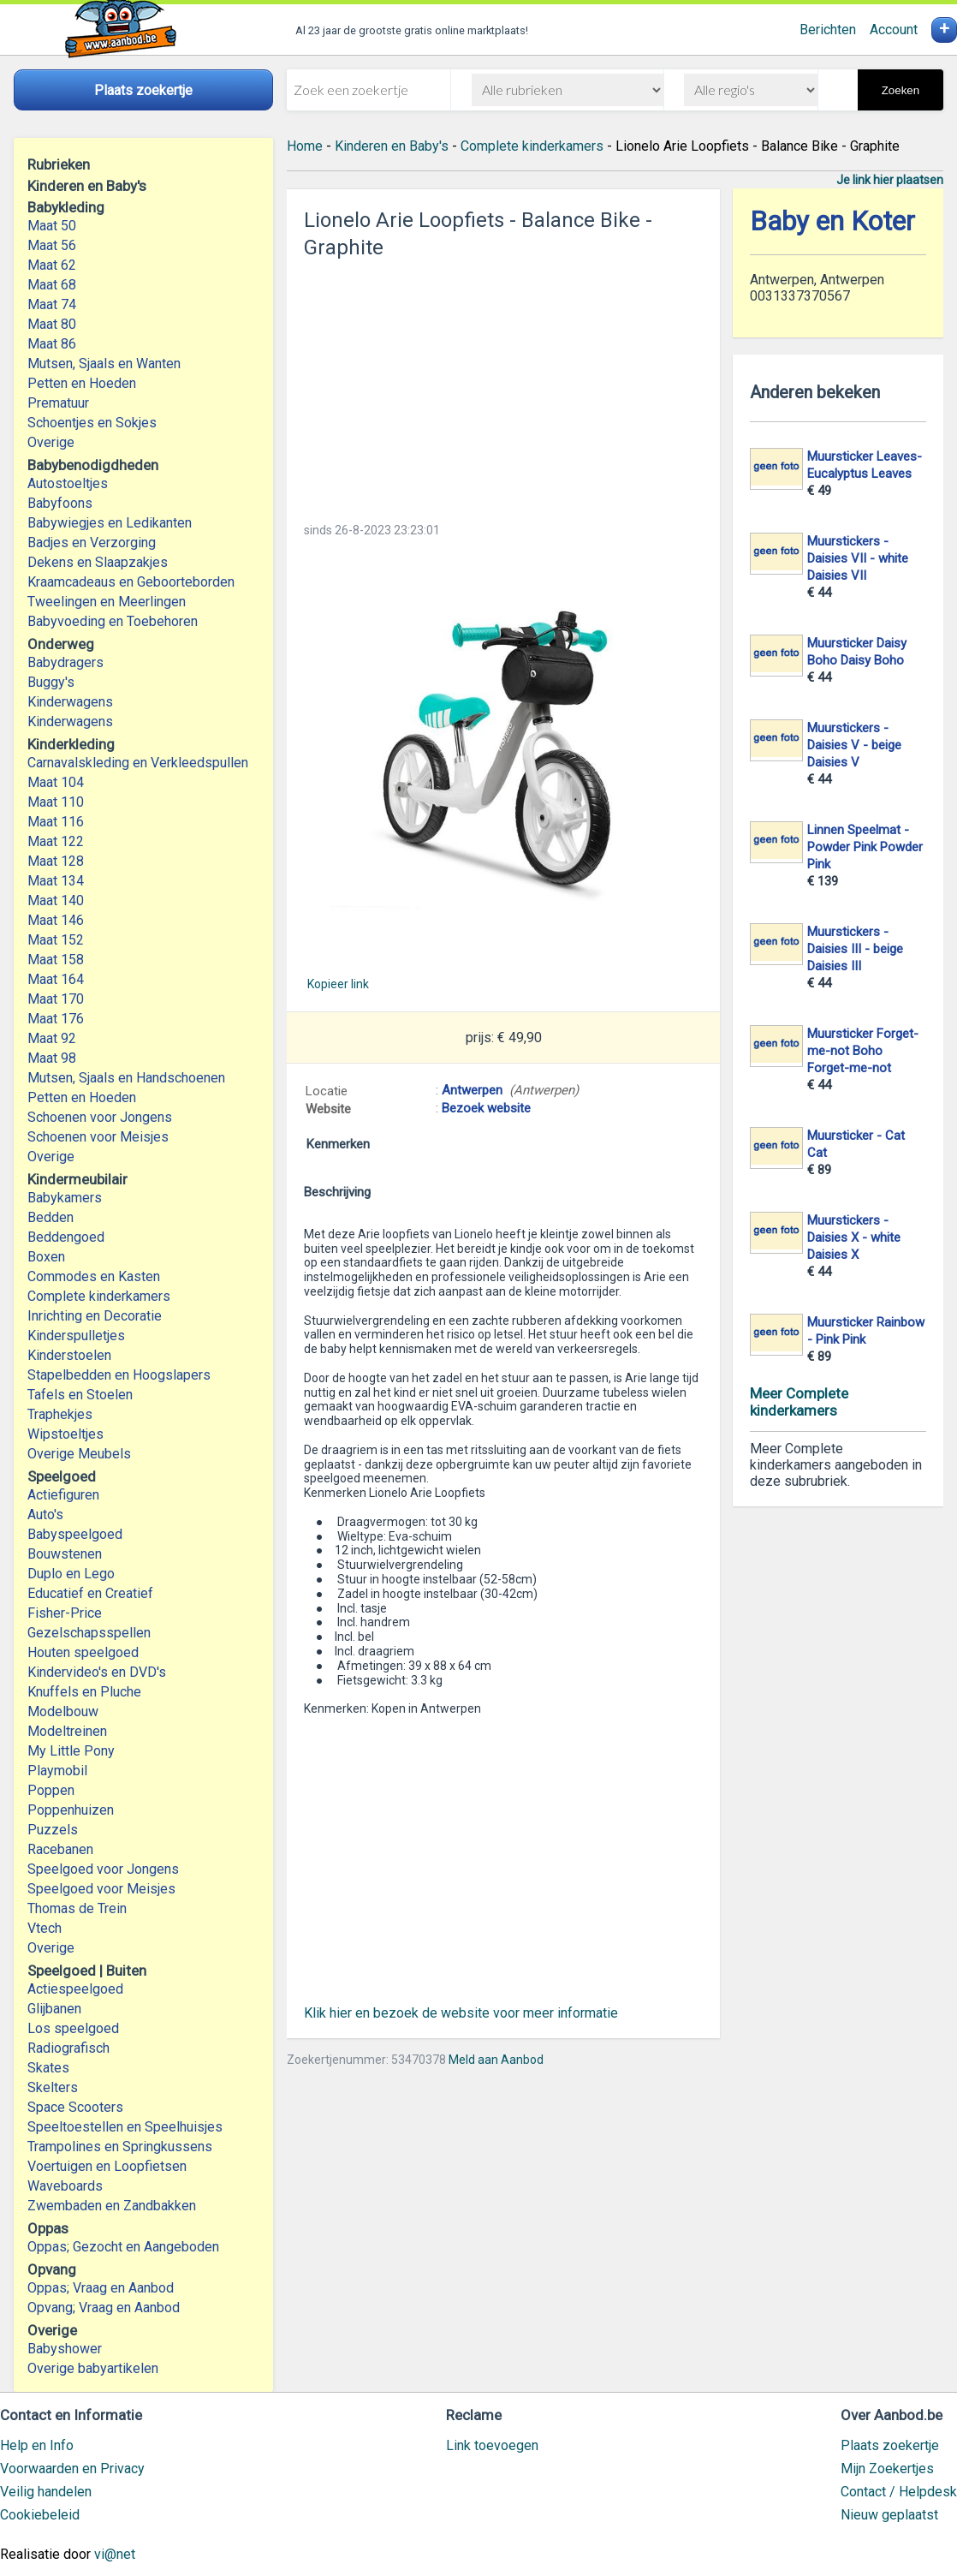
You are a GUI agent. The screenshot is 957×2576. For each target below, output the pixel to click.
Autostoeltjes (67, 483)
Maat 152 (55, 940)
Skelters (52, 2087)
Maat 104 (55, 782)
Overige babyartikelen (92, 2368)
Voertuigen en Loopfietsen (107, 2166)
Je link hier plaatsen (889, 180)
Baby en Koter (832, 221)
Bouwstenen (64, 1554)
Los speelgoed (73, 2028)
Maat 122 (55, 841)
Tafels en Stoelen (80, 1394)
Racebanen (60, 1849)
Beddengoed (65, 1237)
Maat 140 (55, 900)
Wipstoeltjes (65, 1434)
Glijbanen (54, 2009)
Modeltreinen (67, 1731)
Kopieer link (338, 984)
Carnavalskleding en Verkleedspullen (137, 762)
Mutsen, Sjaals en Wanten (104, 363)
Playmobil (57, 1770)
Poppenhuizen (70, 1810)
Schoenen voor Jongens (99, 1117)
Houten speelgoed (83, 1652)
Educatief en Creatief (90, 1593)
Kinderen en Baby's (392, 146)
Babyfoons (59, 503)
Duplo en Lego (71, 1573)
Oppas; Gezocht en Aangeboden (123, 2247)
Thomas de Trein (77, 1908)
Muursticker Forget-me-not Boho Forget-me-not (862, 1051)
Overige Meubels (79, 1454)
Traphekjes (59, 1414)
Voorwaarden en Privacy (72, 2468)
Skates (48, 2068)
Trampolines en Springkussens (119, 2146)
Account (894, 29)
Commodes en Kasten (93, 1276)
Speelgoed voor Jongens (103, 1869)
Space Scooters (75, 2107)
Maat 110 (55, 802)
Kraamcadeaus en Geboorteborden (131, 582)
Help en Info (37, 2445)
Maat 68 (51, 285)
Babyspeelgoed (74, 1534)
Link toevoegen (492, 2445)
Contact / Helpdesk (899, 2492)
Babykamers (64, 1198)
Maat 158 (55, 959)
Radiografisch (68, 2048)
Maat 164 (55, 979)
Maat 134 (55, 881)
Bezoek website (486, 1108)
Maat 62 (51, 265)
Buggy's (50, 682)
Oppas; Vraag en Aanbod (100, 2288)
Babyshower (64, 2348)
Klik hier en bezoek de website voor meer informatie (461, 2013)
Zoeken (900, 90)
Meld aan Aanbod (496, 2059)
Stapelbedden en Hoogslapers (119, 1375)
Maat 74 (51, 304)
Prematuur (58, 403)
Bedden (50, 1217)
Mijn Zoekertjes (887, 2468)
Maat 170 (55, 999)
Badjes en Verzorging (91, 542)
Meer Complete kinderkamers (799, 1402)
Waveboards (65, 2186)
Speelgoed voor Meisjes (101, 1889)
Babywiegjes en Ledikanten (109, 523)
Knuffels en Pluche (84, 1692)
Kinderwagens (70, 702)
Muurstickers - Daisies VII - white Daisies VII (857, 558)
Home (305, 146)
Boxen (46, 1257)
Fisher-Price (64, 1613)
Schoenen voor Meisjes (98, 1137)
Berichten (827, 29)
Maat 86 (51, 344)
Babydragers (65, 662)
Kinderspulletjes (76, 1335)
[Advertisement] (503, 385)
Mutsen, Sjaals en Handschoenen (126, 1078)
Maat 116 (55, 822)
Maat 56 (51, 245)
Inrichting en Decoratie (94, 1316)
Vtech (44, 1928)
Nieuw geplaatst (889, 2515)
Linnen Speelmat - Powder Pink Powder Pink (865, 847)
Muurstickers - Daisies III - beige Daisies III (855, 949)
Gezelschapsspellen (89, 1633)
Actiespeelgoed (75, 1989)
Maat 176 (55, 1019)
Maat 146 (55, 920)
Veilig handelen (46, 2492)
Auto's (45, 1514)
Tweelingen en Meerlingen (106, 601)
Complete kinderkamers (98, 1296)
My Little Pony (71, 1751)
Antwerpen (472, 1090)
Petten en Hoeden (81, 383)
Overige (50, 442)
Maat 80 (51, 324)
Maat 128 (55, 861)
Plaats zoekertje (890, 2445)
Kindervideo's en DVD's (96, 1672)
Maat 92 (51, 1038)
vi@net (114, 2554)
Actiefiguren (63, 1495)
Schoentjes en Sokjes (92, 422)
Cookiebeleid (40, 2515)
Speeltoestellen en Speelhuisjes (125, 2127)
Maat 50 (51, 226)
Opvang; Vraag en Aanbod (103, 2307)
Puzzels (52, 1830)
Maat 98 (51, 1058)
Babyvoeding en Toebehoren (112, 621)
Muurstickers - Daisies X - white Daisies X (854, 1237)
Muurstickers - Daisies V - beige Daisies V (854, 745)
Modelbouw (62, 1711)
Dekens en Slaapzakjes (97, 562)
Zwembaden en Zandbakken (111, 2205)
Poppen (50, 1790)
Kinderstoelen (69, 1355)
